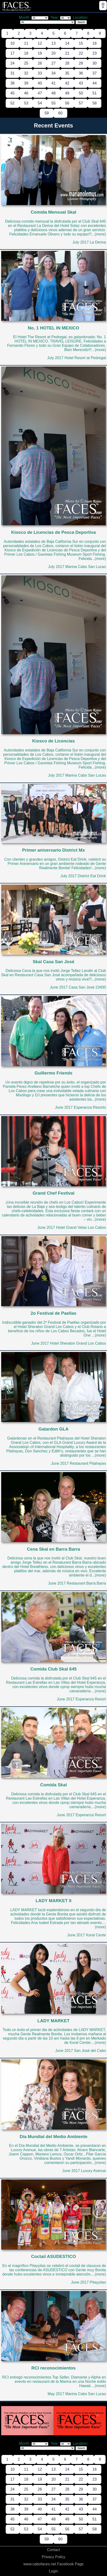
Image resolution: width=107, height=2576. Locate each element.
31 (12, 73)
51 (94, 93)
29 (81, 63)
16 (94, 43)
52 (12, 103)
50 (81, 93)
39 (26, 83)
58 (94, 103)
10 (12, 43)
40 (40, 83)
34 (53, 73)
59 (47, 113)
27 (53, 63)
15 (81, 43)
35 (67, 73)
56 (67, 103)
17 (12, 53)
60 (60, 113)
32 (26, 73)
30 (94, 63)
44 (94, 83)
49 (67, 93)
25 (26, 63)
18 (26, 53)
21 (67, 53)
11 (26, 43)
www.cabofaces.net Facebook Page (53, 2564)
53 (26, 103)
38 (12, 83)
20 (53, 53)
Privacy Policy (53, 2557)
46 (26, 93)
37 (94, 73)
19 (40, 53)
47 (40, 93)
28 (67, 63)
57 (81, 103)
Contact (53, 2550)
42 (67, 83)
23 (94, 53)
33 (40, 73)
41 (53, 83)
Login (53, 2571)
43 (81, 83)
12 (40, 43)
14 (67, 43)
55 (53, 103)
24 (12, 63)
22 (81, 53)
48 (53, 93)
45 (12, 93)
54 (40, 103)
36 (81, 73)
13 (53, 43)
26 (40, 63)
